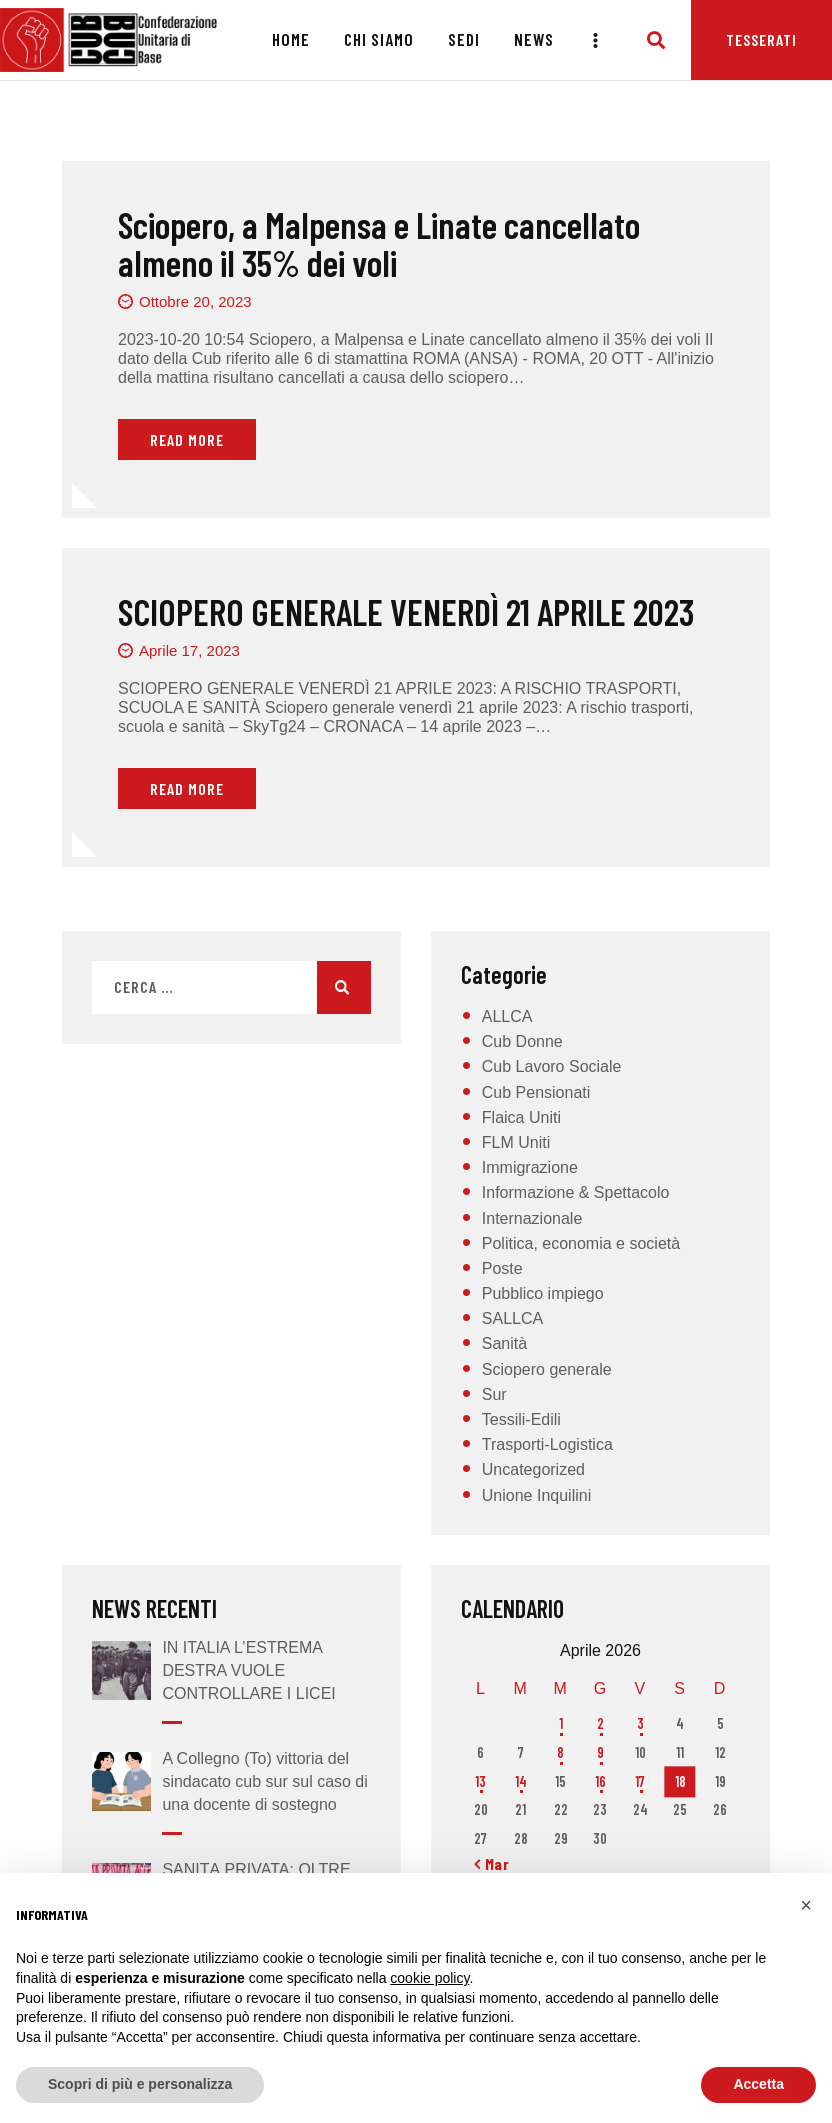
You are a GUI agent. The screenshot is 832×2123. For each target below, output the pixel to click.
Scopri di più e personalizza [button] (140, 2084)
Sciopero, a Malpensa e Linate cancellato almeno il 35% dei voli (379, 244)
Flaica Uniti (521, 1117)
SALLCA (512, 1318)
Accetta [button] (758, 2084)
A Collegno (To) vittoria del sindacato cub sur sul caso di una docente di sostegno (264, 1781)
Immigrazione (530, 1167)
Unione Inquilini (536, 1495)
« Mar (492, 1863)
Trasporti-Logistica (547, 1444)
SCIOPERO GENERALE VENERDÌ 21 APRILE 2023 (406, 612)
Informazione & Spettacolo (576, 1192)
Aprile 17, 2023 (189, 650)
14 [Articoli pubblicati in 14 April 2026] (521, 1781)
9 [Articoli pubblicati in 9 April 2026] (600, 1752)
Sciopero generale (547, 1369)
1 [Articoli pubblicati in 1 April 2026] (561, 1723)
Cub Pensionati (536, 1092)
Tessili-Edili (521, 1419)
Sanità (504, 1343)
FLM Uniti (516, 1142)
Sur (494, 1394)
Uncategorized (533, 1469)
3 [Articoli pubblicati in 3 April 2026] (640, 1723)
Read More (187, 439)
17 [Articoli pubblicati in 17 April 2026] (640, 1781)
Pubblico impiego (543, 1293)
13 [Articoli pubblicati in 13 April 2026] (480, 1781)
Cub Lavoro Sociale (552, 1066)
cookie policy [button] (429, 1978)
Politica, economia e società (581, 1243)
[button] (806, 1905)
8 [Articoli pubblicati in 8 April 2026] (560, 1752)
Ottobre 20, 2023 (195, 301)
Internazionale (532, 1218)
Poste (502, 1268)
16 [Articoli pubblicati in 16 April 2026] (600, 1781)
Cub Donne (522, 1041)
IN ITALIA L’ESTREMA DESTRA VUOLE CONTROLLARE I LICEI (248, 1670)
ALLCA (507, 1016)
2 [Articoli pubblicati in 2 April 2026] (600, 1723)
